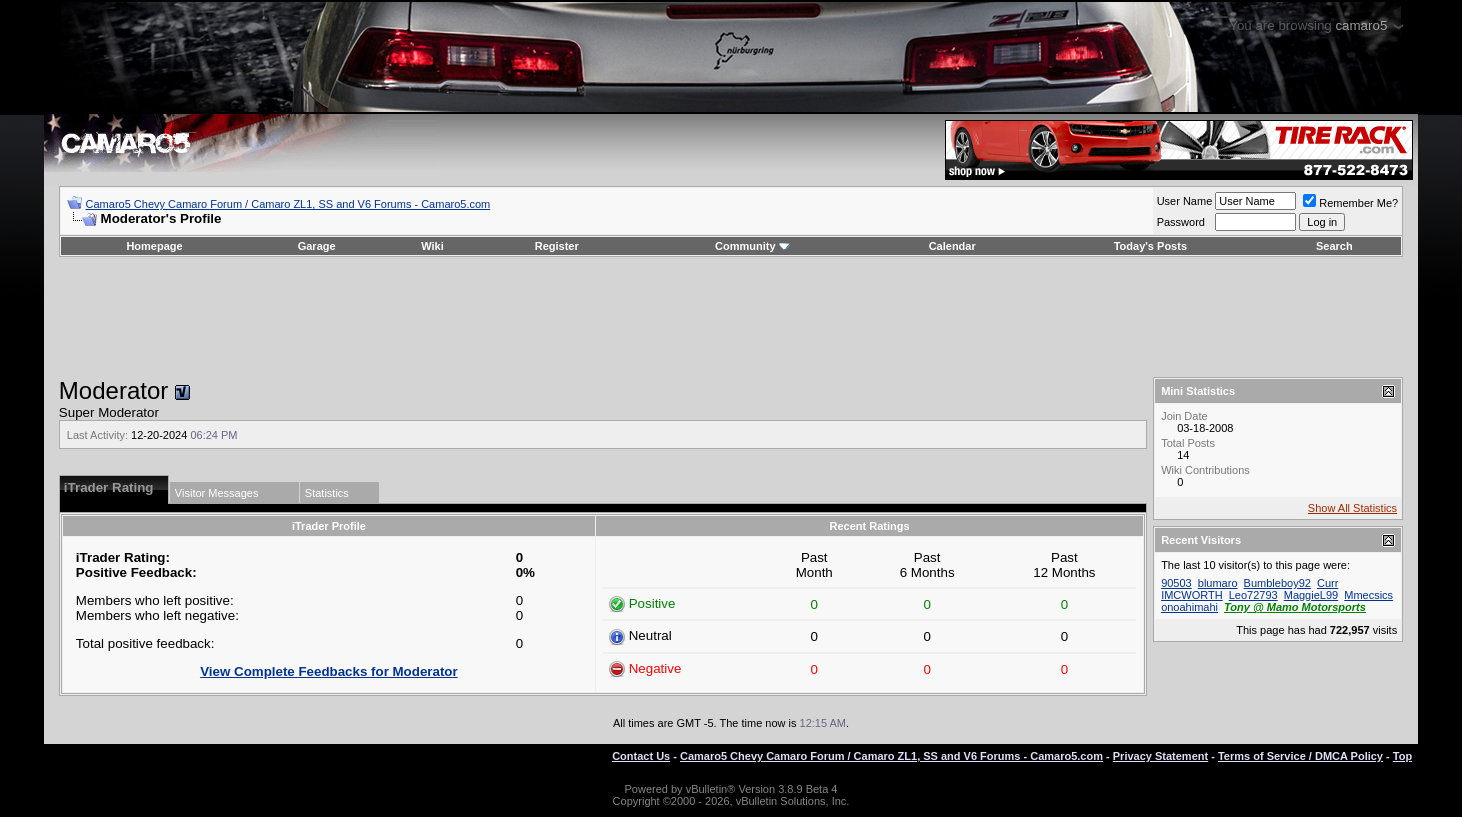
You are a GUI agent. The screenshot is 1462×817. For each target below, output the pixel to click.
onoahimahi (1189, 607)
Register (557, 246)
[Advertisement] (731, 317)
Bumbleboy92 (1277, 583)
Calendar (952, 246)
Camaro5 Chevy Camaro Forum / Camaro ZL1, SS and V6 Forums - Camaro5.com (288, 204)
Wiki (432, 246)
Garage (317, 246)
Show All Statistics (1352, 508)
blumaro (1218, 583)
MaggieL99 (1311, 595)
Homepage (154, 246)
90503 (1176, 583)
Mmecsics (1368, 595)
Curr (1327, 583)
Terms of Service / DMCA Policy (1300, 756)
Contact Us (641, 756)
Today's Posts (1150, 246)
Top (1402, 756)
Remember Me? (1350, 203)
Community (752, 246)
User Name (1185, 201)
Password (1181, 222)
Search (1334, 246)
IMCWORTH (1192, 595)
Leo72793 (1253, 595)
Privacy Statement (1160, 756)
